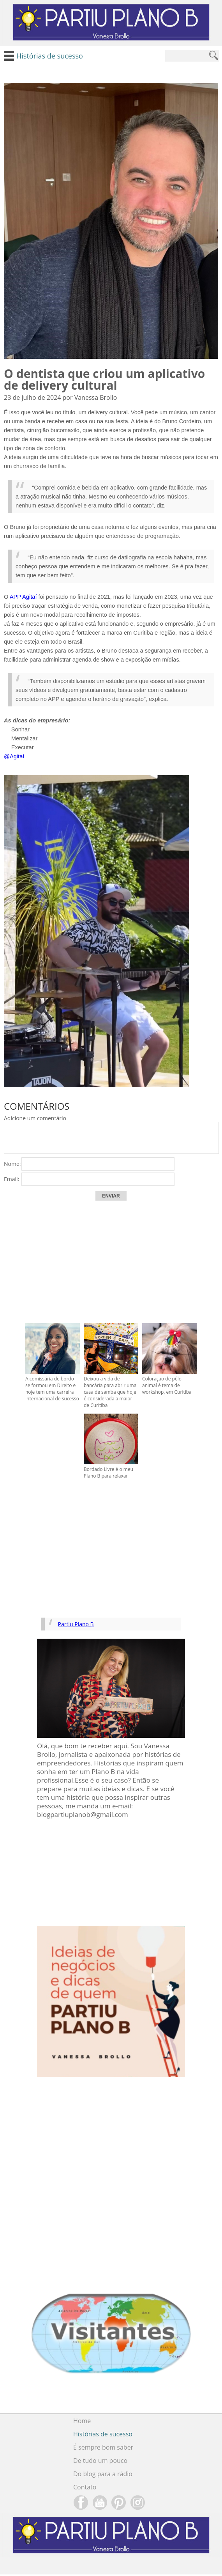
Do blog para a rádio (102, 2474)
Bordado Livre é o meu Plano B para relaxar (108, 1472)
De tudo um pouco (100, 2460)
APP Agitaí (24, 597)
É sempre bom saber (103, 2447)
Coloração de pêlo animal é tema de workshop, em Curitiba (167, 1385)
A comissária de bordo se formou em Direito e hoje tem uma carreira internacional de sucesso (52, 1388)
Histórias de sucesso (102, 2434)
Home (82, 2420)
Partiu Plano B (76, 1624)
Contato (84, 2487)
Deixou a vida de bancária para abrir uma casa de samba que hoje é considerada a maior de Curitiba (110, 1392)
